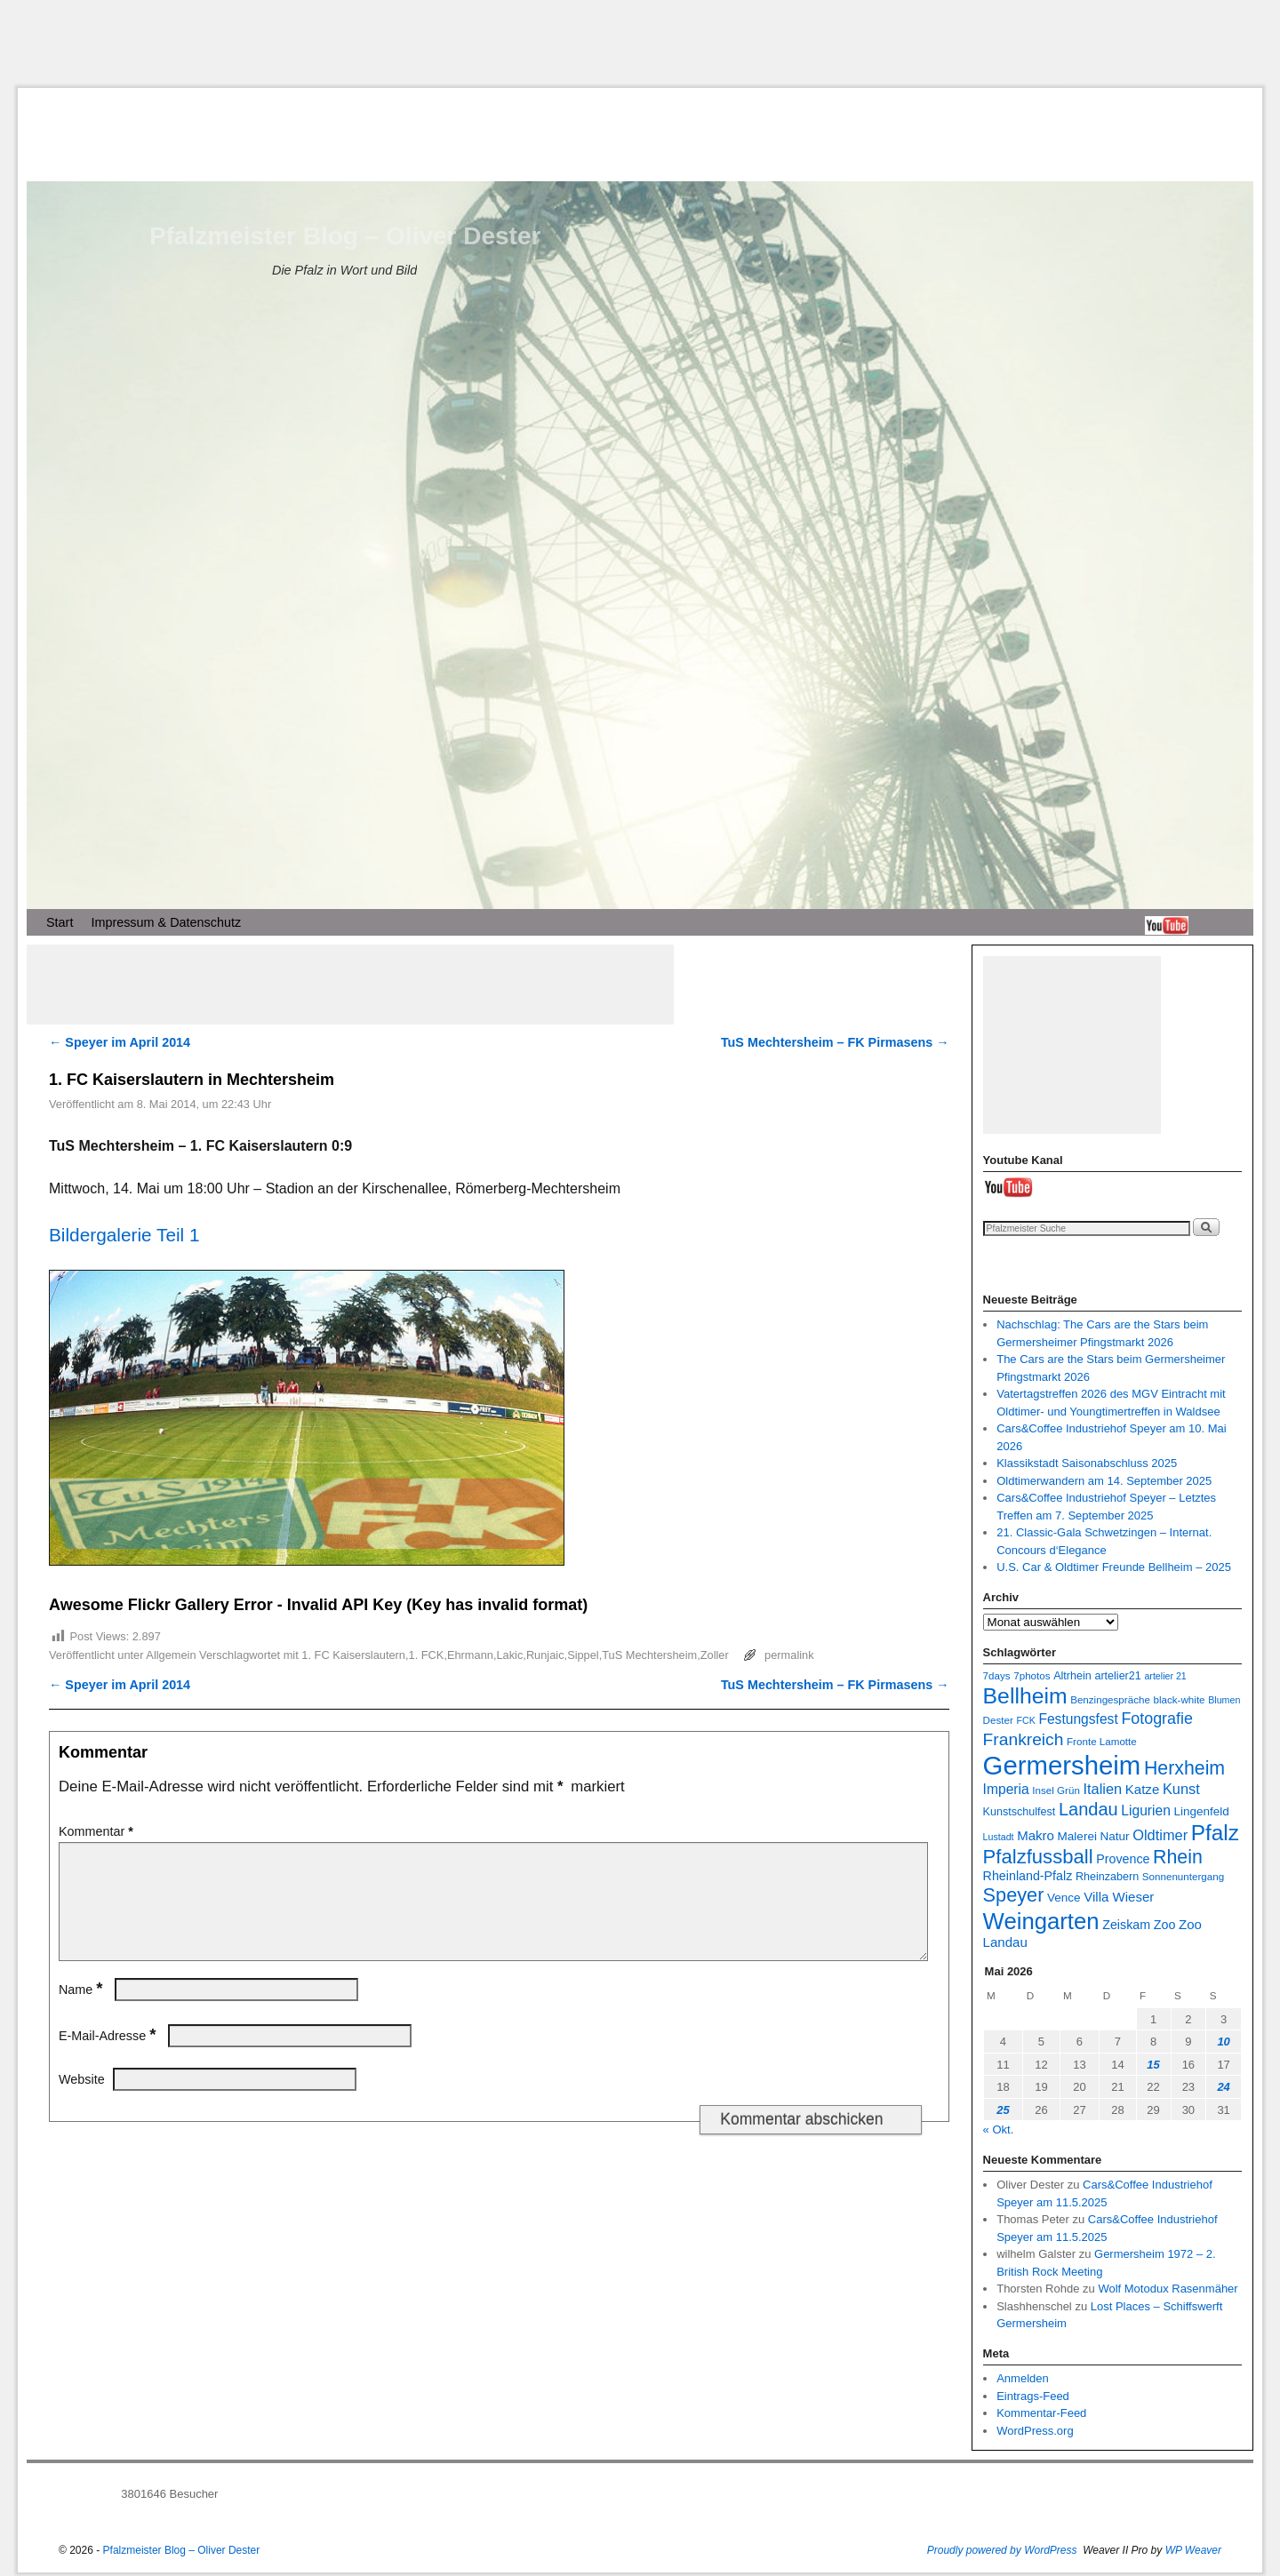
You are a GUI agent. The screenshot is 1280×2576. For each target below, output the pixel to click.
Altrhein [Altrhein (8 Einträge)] (1072, 1676)
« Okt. (998, 2129)
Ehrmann (470, 1655)
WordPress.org (1034, 2430)
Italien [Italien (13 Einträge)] (1102, 1789)
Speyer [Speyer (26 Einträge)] (1013, 1895)
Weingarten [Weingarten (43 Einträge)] (1041, 1921)
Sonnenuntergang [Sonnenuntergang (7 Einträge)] (1183, 1876)
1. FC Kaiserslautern (353, 1655)
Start (59, 922)
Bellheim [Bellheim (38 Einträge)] (1025, 1696)
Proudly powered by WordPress (1002, 2550)
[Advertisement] (640, 44)
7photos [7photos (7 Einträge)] (1031, 1675)
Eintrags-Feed (1032, 2396)
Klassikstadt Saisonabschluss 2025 (1086, 1463)
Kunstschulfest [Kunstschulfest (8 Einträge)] (1019, 1812)
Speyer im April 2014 (119, 1042)
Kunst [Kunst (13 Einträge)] (1181, 1789)
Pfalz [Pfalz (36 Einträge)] (1215, 1833)
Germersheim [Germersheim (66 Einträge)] (1062, 1765)
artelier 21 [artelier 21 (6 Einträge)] (1165, 1676)
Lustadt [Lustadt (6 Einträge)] (998, 1836)
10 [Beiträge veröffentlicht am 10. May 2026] (1223, 2041)
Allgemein (171, 1655)
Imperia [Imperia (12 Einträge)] (1006, 1789)
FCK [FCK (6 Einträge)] (1025, 1720)
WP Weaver (1193, 2550)
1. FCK (426, 1655)
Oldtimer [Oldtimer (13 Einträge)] (1160, 1835)
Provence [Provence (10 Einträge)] (1122, 1859)
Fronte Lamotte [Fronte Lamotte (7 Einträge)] (1102, 1741)
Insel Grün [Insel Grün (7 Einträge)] (1056, 1790)
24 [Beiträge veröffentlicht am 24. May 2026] (1223, 2086)
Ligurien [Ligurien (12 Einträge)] (1146, 1810)
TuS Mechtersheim (649, 1655)
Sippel (583, 1655)
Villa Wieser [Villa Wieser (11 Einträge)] (1119, 1896)
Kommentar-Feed (1041, 2413)
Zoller (714, 1655)
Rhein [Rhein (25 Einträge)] (1178, 1857)
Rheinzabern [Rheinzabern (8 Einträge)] (1107, 1876)
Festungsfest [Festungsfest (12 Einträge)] (1077, 1719)
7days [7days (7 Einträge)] (997, 1675)
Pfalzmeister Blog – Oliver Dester (344, 236)
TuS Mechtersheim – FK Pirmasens (835, 1042)
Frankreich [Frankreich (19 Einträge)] (1023, 1739)
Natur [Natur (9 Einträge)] (1115, 1836)
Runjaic (545, 1655)
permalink (788, 1655)
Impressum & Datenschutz (166, 922)
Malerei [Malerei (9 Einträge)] (1077, 1836)
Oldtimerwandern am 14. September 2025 (1104, 1480)
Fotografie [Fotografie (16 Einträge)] (1157, 1718)
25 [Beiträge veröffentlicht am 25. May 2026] (1002, 2110)
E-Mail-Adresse (109, 2057)
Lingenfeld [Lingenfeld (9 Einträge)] (1200, 1811)
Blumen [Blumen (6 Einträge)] (1224, 1700)
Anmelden (1022, 2378)
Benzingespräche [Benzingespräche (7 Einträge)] (1110, 1699)
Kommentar (98, 1831)
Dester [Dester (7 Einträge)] (998, 1720)
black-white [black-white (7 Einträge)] (1179, 1699)
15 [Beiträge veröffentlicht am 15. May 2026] (1153, 2064)
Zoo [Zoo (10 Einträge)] (1165, 1925)
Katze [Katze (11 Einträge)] (1142, 1789)
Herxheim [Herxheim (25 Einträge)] (1184, 1768)
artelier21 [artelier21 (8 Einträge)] (1117, 1676)
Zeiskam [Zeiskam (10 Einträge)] (1126, 1925)
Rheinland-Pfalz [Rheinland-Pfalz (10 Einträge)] (1028, 1876)
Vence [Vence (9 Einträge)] (1064, 1897)
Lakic (509, 1655)
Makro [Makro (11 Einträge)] (1035, 1835)
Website (82, 2100)
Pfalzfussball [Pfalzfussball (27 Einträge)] (1038, 1857)
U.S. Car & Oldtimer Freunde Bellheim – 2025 (1113, 1567)
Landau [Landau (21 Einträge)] (1088, 1809)
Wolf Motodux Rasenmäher (1167, 2288)
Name (83, 2011)
